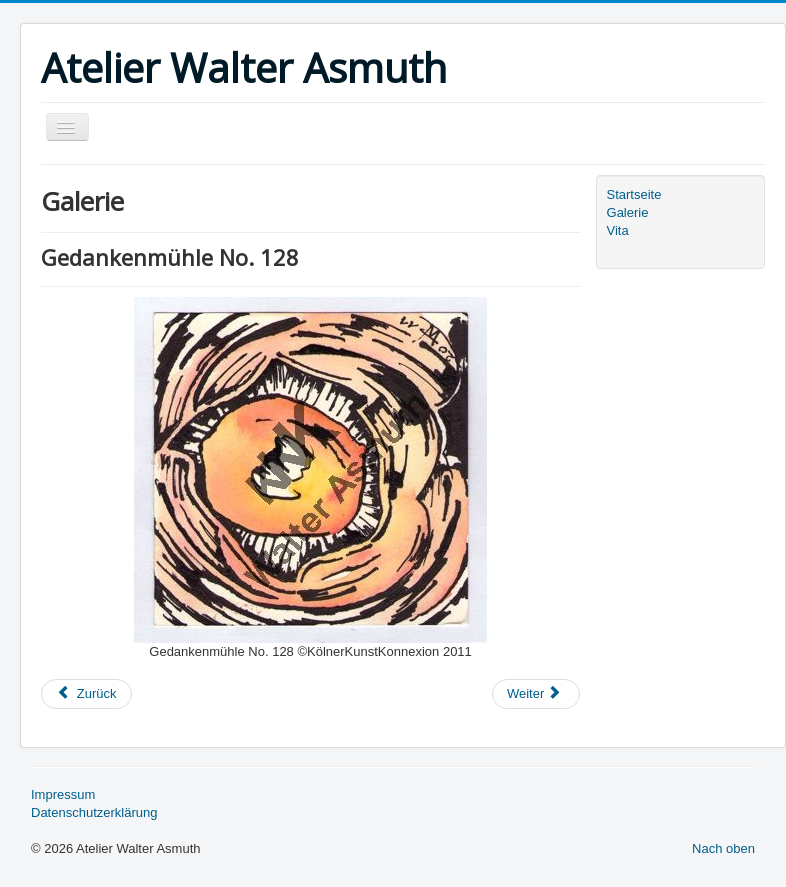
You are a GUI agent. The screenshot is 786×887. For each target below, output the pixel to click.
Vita (618, 230)
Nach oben (723, 848)
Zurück (86, 693)
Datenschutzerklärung (94, 812)
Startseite (634, 194)
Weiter (534, 693)
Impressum (63, 794)
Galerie (628, 212)
